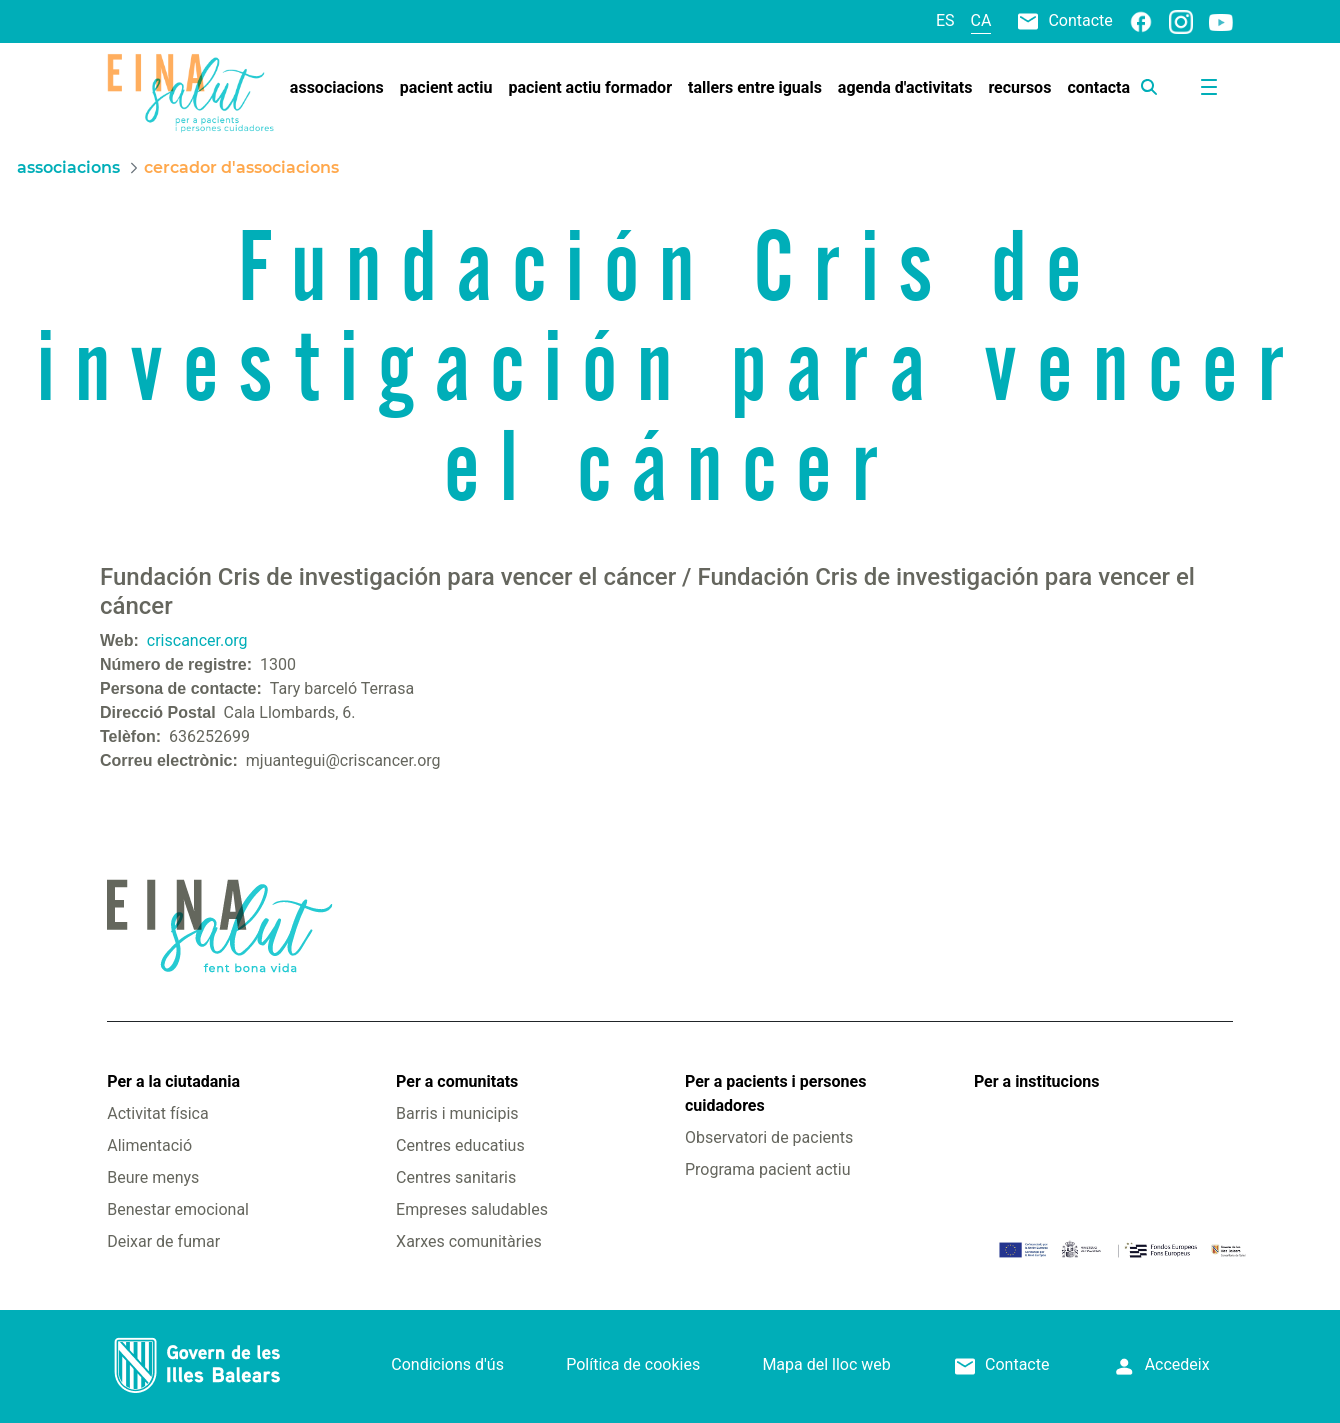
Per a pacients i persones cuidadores (775, 1093)
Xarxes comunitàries (469, 1241)
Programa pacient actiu (767, 1169)
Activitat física (157, 1113)
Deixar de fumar (163, 1241)
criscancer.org (197, 640)
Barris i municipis (457, 1113)
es (945, 20)
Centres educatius (460, 1145)
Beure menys (153, 1177)
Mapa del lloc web (826, 1364)
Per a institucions (1036, 1081)
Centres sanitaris (456, 1177)
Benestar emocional (178, 1209)
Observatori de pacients (769, 1137)
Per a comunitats (457, 1081)
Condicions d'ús (447, 1364)
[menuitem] (337, 88)
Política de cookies (633, 1364)
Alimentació (149, 1145)
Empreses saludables (472, 1209)
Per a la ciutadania (173, 1081)
